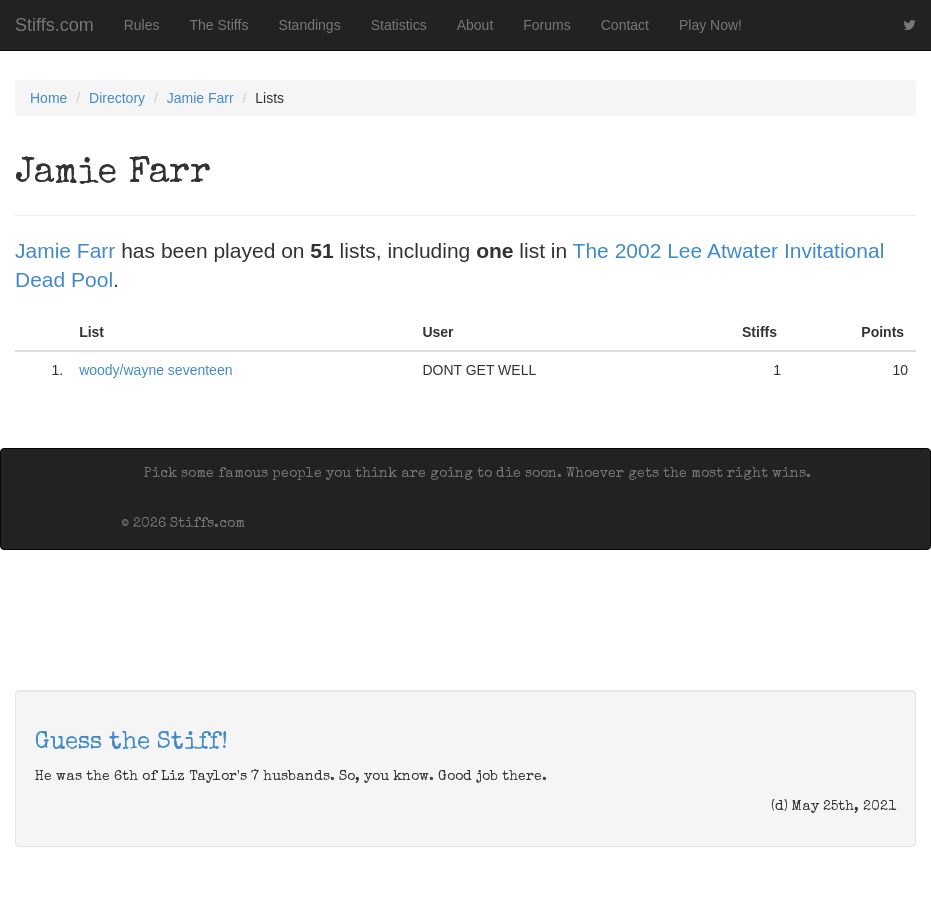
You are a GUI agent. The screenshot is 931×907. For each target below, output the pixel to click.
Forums (546, 25)
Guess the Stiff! (131, 743)
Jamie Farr (200, 98)
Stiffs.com (54, 25)
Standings (309, 25)
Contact (625, 25)
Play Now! (710, 25)
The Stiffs (219, 25)
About (475, 25)
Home (48, 98)
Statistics (399, 25)
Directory (117, 98)
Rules (142, 25)
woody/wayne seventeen (155, 370)
